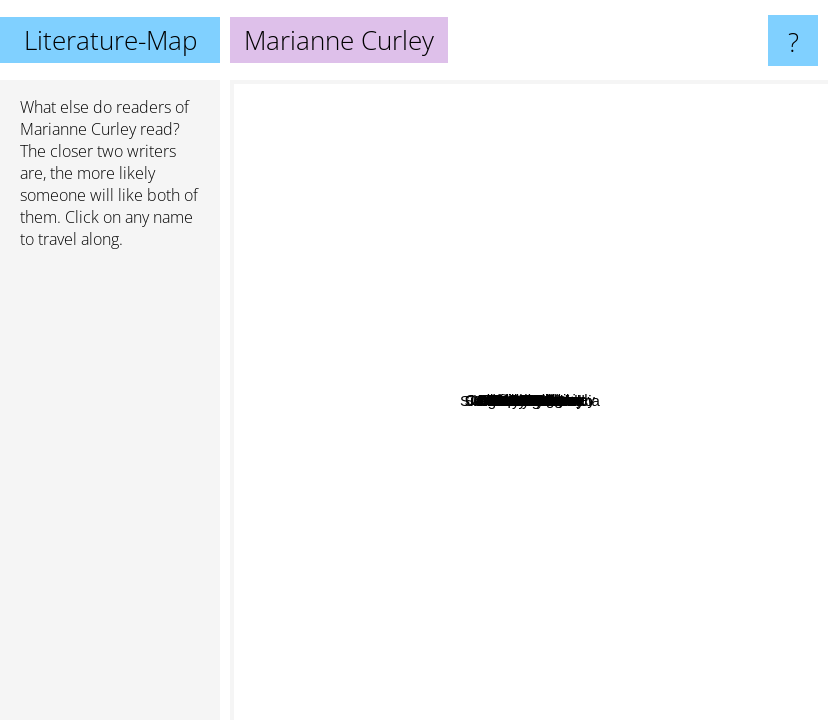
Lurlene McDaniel (680, 261)
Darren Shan (334, 225)
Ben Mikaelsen (587, 422)
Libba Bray (741, 337)
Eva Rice (424, 431)
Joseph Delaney (657, 284)
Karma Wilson (518, 206)
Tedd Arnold (543, 264)
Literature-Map (110, 40)
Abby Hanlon (414, 451)
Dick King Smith (527, 412)
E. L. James (641, 621)
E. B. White (484, 344)
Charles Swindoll (521, 589)
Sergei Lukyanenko (377, 488)
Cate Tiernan (593, 397)
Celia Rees (578, 509)
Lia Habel (549, 356)
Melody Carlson (695, 475)
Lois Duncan (577, 306)
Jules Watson (415, 374)
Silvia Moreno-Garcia (662, 543)
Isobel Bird (422, 598)
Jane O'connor (371, 325)
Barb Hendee (507, 369)
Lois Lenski (478, 271)
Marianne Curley (78, 129)
